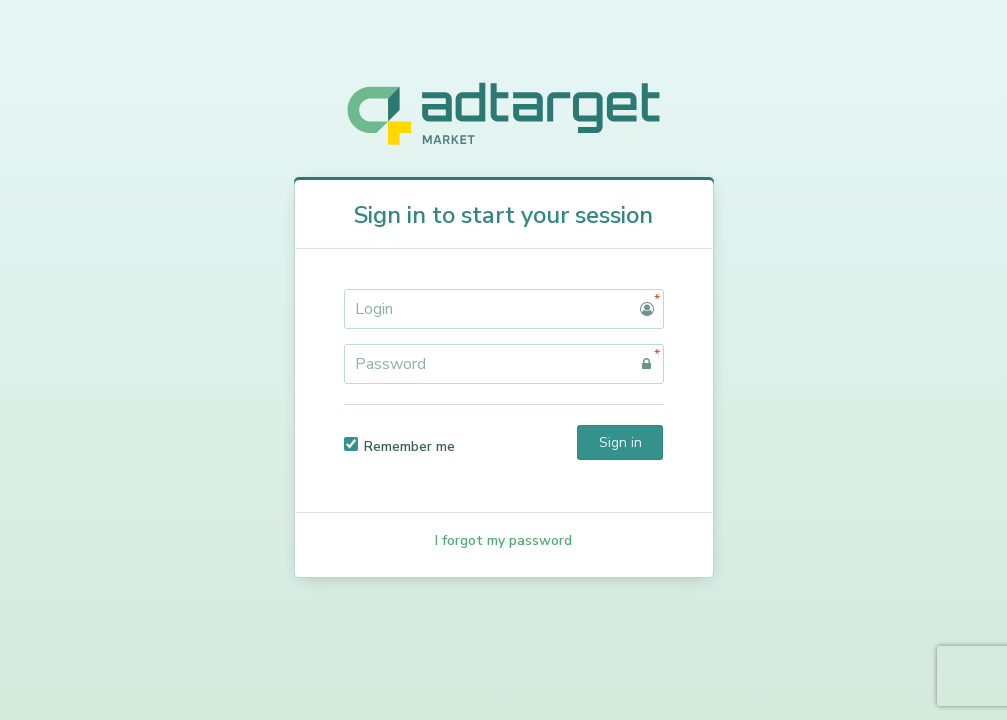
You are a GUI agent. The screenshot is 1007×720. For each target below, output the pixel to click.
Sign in (620, 442)
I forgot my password (503, 540)
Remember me (399, 446)
